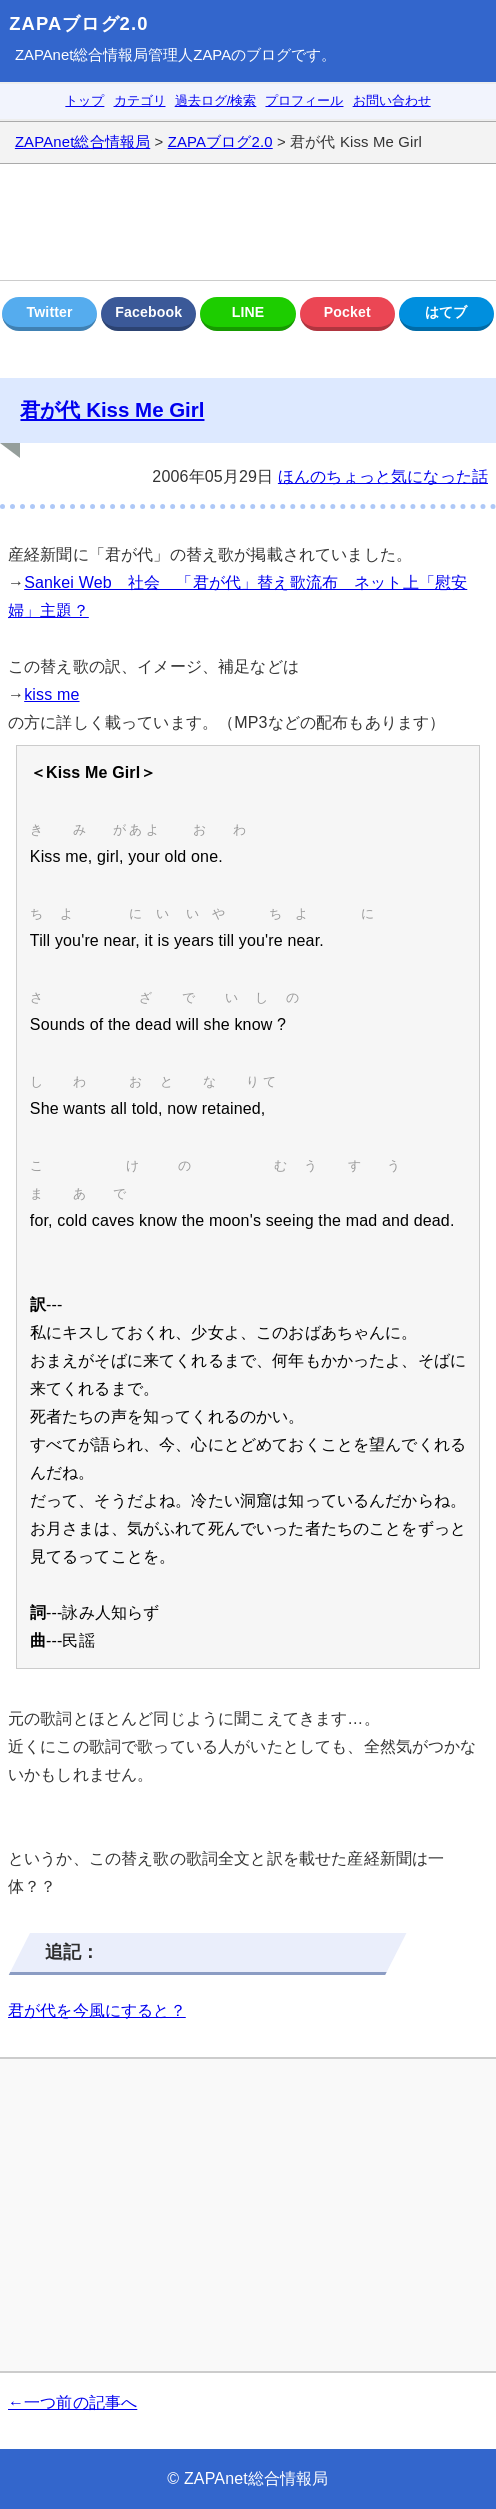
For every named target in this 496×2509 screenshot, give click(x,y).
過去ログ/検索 (216, 100)
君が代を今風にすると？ (97, 2010)
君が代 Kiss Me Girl (112, 409)
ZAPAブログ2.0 (78, 23)
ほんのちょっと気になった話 (383, 476)
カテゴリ (140, 100)
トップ (84, 100)
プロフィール (304, 100)
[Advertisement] (248, 222)
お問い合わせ (392, 100)
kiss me (51, 694)
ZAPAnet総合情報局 (81, 55)
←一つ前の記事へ (72, 2402)
